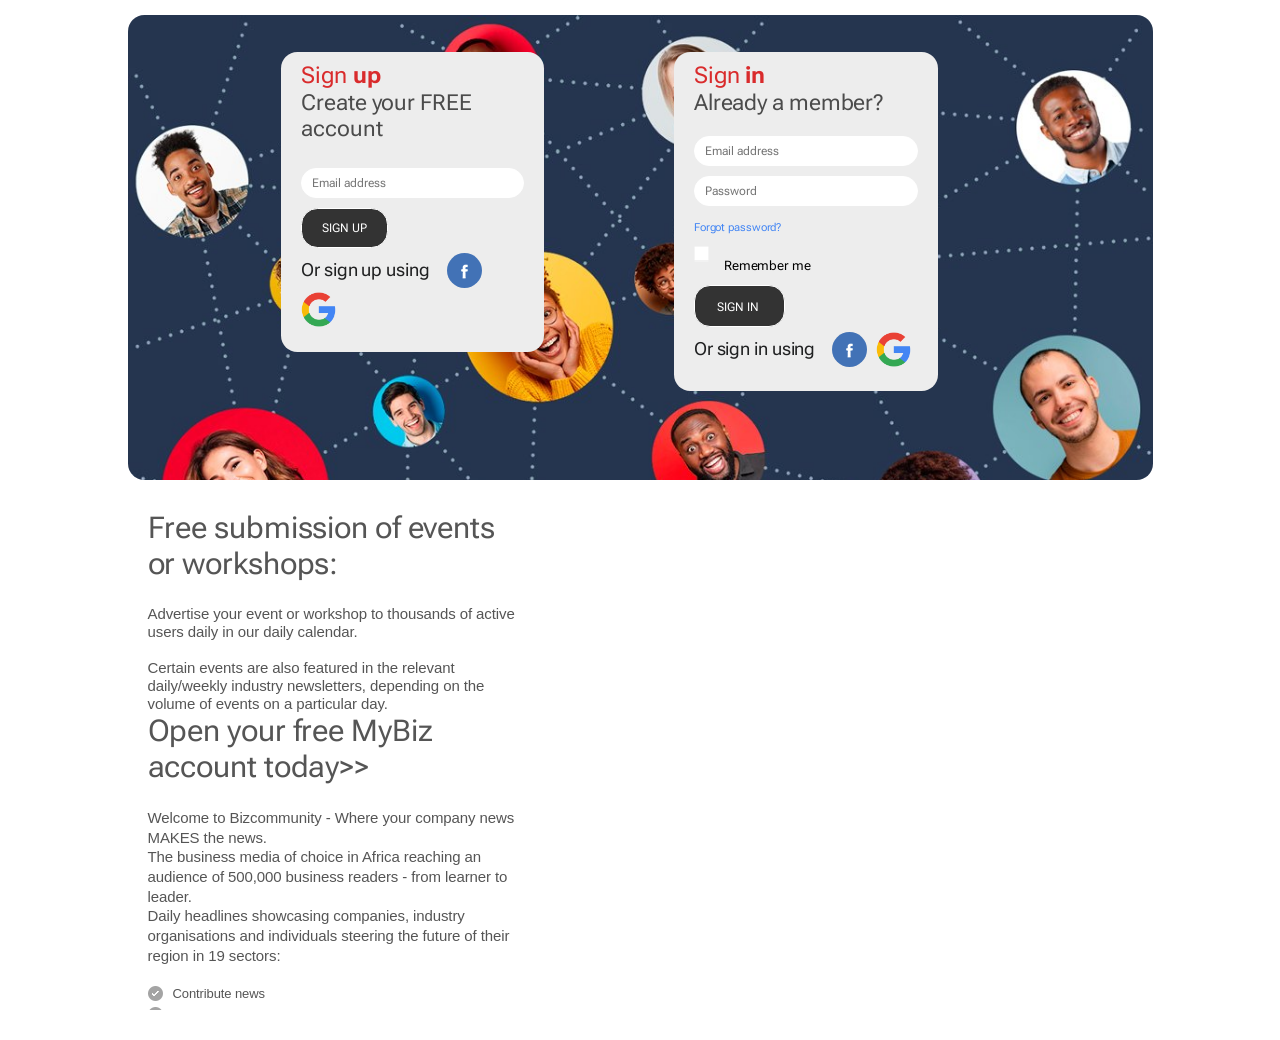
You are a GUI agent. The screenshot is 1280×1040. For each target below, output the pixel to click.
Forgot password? (737, 227)
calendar (326, 631)
